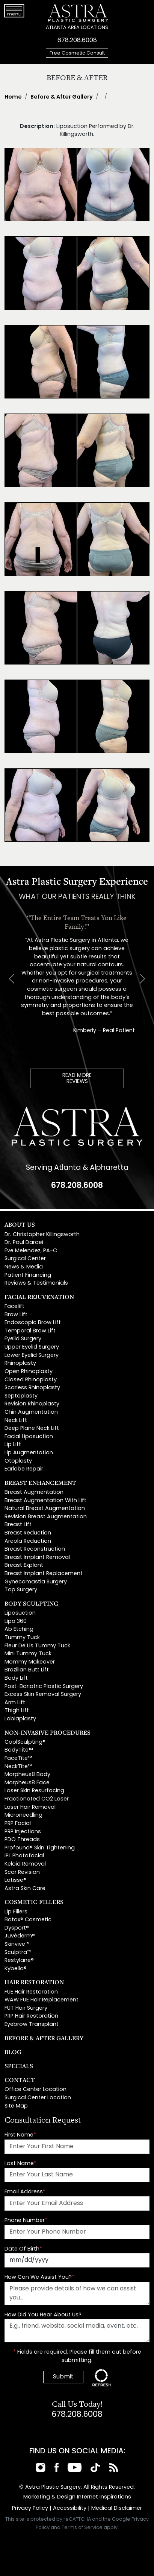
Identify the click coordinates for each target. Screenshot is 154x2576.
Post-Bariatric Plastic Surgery (44, 1686)
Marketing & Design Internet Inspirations (77, 2497)
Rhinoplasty (20, 1363)
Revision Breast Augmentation (46, 1517)
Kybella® (16, 1969)
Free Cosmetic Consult (77, 53)
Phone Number (26, 2220)
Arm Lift (15, 1703)
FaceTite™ (18, 1758)
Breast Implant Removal (37, 1557)
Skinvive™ (17, 1944)
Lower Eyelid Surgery (32, 1355)
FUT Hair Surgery (26, 2008)
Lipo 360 (16, 1621)
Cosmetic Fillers (34, 1902)
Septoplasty (21, 1396)
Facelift (14, 1306)
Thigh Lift (17, 1711)
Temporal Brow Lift (30, 1331)
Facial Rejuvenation (39, 1297)
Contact (20, 2080)
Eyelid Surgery (23, 1339)
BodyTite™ (19, 1750)
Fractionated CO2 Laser (37, 1799)
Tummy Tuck (22, 1638)
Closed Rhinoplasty (31, 1380)
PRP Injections (23, 1832)
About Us (20, 1224)
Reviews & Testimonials (36, 1283)
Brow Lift (16, 1315)
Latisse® (15, 1880)
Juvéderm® (20, 1936)
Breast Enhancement (40, 1482)
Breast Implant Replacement (44, 1574)
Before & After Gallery (61, 97)
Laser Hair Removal (30, 1807)
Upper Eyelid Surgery (32, 1347)
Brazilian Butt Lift (27, 1670)
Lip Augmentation (29, 1453)
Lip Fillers (16, 1912)
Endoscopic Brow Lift (33, 1323)
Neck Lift (16, 1420)
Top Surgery (21, 1590)
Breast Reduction (28, 1533)
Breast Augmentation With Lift (45, 1501)
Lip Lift (13, 1445)
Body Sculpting (31, 1603)
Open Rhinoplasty (29, 1372)
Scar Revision (22, 1872)
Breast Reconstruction (35, 1549)
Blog (13, 2052)
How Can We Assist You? (39, 2277)
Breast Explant (24, 1565)
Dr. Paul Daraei (24, 1242)
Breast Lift (18, 1525)
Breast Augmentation (34, 1492)
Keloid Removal (25, 1864)
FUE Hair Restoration (31, 1992)
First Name (20, 2135)
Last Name (20, 2164)
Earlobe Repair (24, 1469)
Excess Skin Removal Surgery (43, 1694)
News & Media (24, 1267)
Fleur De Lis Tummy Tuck (37, 1646)
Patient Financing (28, 1275)
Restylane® (19, 1960)
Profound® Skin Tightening (40, 1848)
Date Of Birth (23, 2249)
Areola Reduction (28, 1541)
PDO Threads (22, 1840)
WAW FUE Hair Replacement (42, 2000)
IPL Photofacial (24, 1856)
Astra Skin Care (25, 1889)
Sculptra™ (18, 1953)
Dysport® (17, 1928)
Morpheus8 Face (27, 1783)
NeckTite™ (18, 1767)
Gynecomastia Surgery (36, 1582)
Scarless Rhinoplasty (32, 1388)
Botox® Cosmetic (28, 1920)
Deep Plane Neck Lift (32, 1428)
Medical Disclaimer (116, 2508)
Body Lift (16, 1678)
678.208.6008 (77, 41)
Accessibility (69, 2508)
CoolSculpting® (25, 1742)
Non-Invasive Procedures (48, 1732)
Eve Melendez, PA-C (31, 1251)
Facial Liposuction (29, 1437)
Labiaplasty (20, 1719)
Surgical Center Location (38, 2098)
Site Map (16, 2106)
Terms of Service (82, 2528)
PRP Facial (18, 1823)
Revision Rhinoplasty (32, 1404)
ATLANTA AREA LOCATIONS (77, 27)
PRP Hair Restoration (31, 2016)
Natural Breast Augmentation (45, 1509)
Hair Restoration (34, 1982)
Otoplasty (18, 1461)
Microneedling (23, 1815)
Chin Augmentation (31, 1412)
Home (13, 97)
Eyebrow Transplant (32, 2024)
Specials (19, 2066)
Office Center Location (35, 2089)
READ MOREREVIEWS (77, 1078)
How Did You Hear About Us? (43, 2315)
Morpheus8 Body (27, 1775)
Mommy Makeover (30, 1662)
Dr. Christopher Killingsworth (42, 1235)
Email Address (25, 2192)
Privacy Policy (30, 2508)
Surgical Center (25, 1259)
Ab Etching (19, 1629)
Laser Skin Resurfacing (34, 1791)
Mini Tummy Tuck (28, 1654)
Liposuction (20, 1613)
